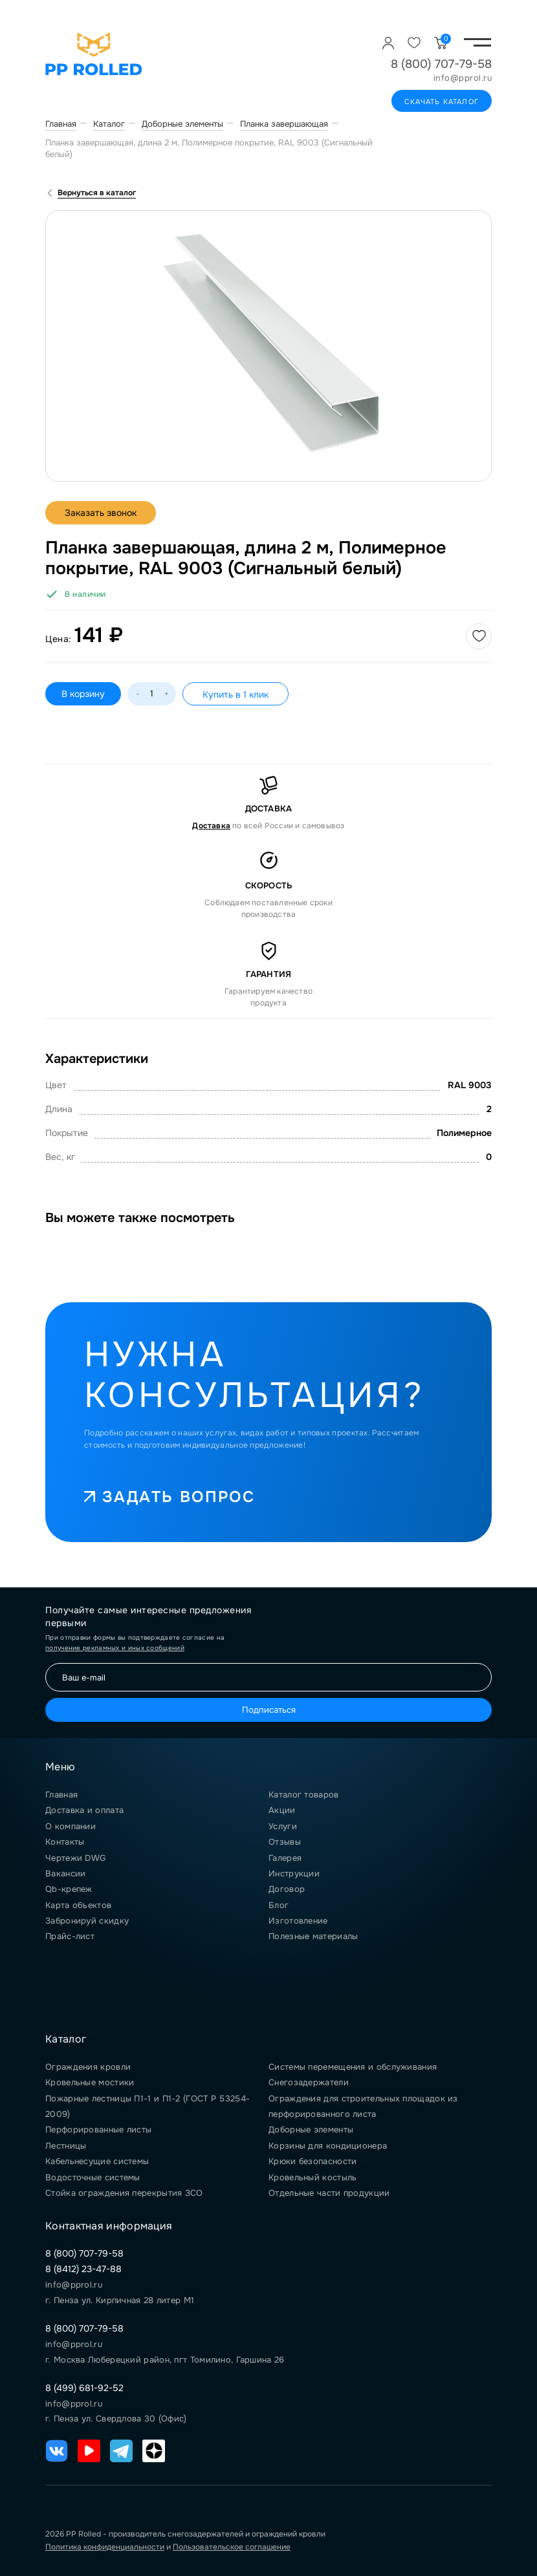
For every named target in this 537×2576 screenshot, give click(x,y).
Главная (61, 1794)
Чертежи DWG (75, 1857)
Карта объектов (78, 1905)
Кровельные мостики (89, 2082)
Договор (286, 1889)
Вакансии (65, 1873)
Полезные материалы (313, 1936)
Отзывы (284, 1841)
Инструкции (294, 1873)
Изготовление (298, 1920)
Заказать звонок (101, 513)
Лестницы (65, 2145)
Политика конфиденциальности (104, 2547)
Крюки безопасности (312, 2161)
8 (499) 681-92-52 (84, 2388)
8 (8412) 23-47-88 (83, 2269)
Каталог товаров (303, 1794)
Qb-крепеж (69, 1889)
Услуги (282, 1826)
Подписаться (269, 1709)
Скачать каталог (441, 101)
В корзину (83, 694)
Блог (278, 1905)
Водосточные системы (92, 2177)
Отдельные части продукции (329, 2192)
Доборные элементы (310, 2129)
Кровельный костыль (312, 2177)
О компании (70, 1826)
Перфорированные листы (98, 2129)
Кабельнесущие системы (97, 2161)
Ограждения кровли (88, 2066)
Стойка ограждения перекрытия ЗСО (124, 2192)
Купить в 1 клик (235, 694)
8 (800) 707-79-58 (441, 64)
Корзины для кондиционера (327, 2145)
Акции (282, 1810)
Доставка (211, 826)
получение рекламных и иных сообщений (114, 1648)
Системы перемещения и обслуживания (352, 2066)
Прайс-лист (69, 1936)
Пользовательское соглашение (231, 2547)
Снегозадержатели (308, 2082)
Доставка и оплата (84, 1810)
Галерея (284, 1857)
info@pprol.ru (462, 78)
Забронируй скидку (87, 1920)
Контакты (64, 1841)
